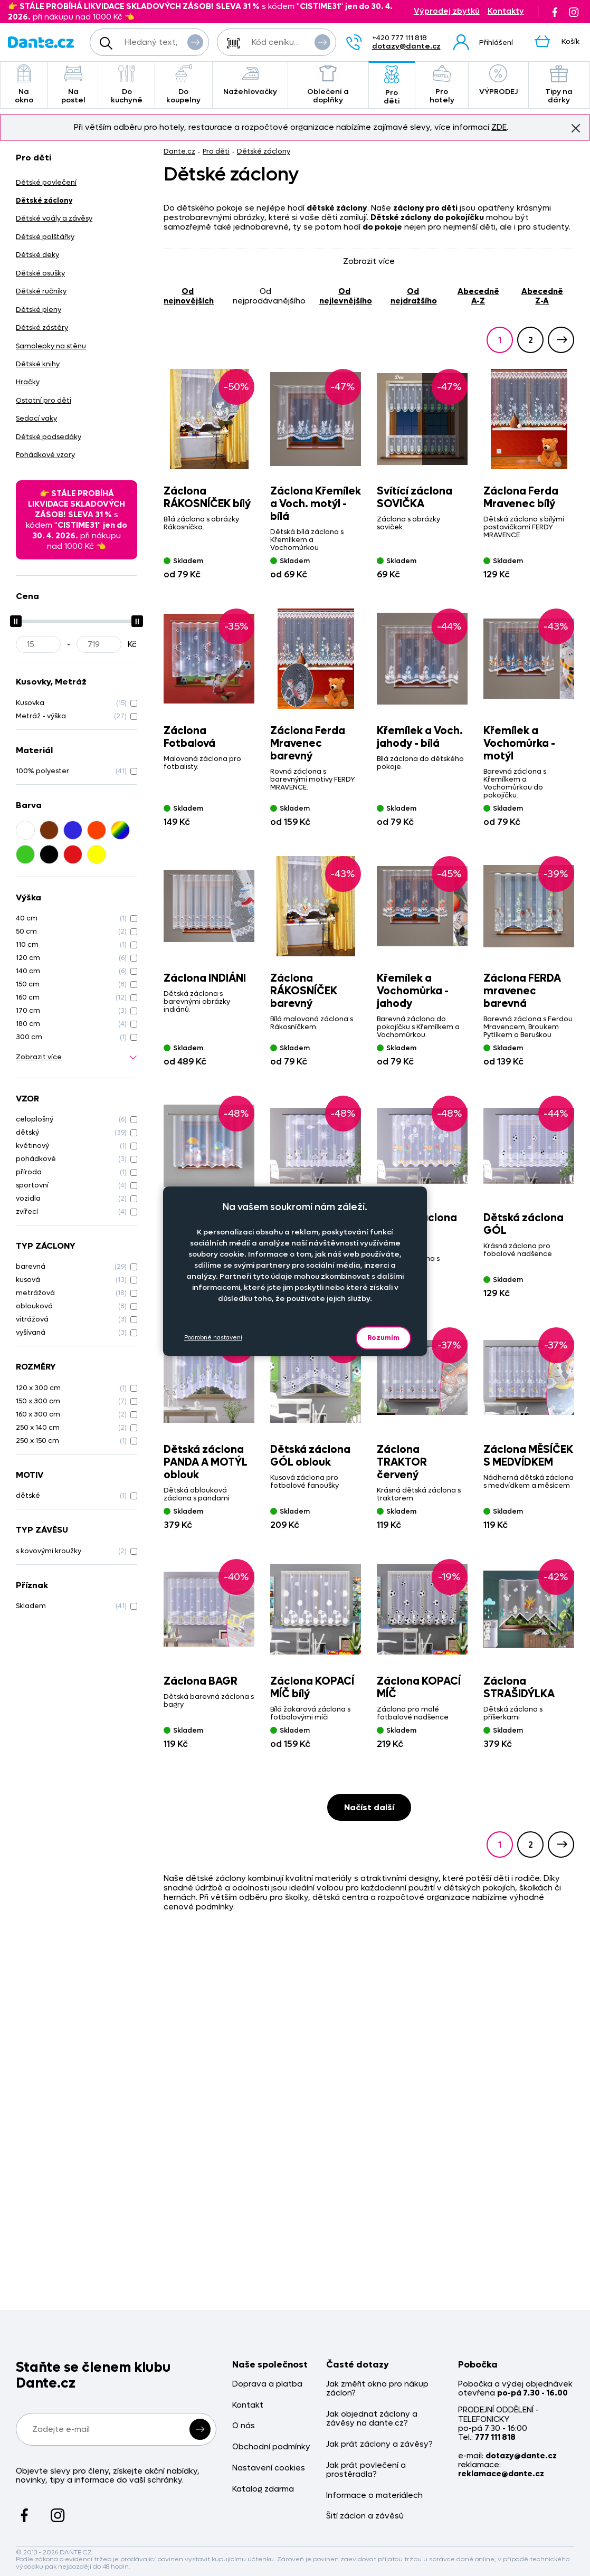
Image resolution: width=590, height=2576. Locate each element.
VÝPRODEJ (498, 80)
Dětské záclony (263, 151)
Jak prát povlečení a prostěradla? (366, 2470)
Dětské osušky (40, 273)
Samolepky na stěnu (51, 345)
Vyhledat (195, 41)
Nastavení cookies (268, 2468)
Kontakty (506, 11)
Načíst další (369, 1807)
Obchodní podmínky (271, 2446)
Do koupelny (184, 84)
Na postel (73, 84)
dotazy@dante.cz (406, 46)
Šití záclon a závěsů (365, 2516)
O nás (243, 2425)
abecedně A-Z (478, 296)
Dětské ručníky (41, 291)
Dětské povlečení (46, 182)
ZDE (499, 127)
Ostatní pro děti (43, 400)
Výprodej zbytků (447, 11)
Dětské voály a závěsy (54, 218)
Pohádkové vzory (45, 454)
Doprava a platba (267, 2384)
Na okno (24, 84)
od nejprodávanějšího (269, 296)
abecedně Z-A (542, 296)
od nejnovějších (189, 296)
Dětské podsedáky (48, 436)
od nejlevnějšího (345, 296)
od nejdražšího (414, 296)
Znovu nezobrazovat (575, 127)
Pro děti (392, 85)
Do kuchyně (127, 84)
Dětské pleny (38, 309)
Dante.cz (179, 151)
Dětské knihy (38, 363)
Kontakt (247, 2405)
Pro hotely (441, 84)
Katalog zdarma (263, 2489)
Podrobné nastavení (213, 1338)
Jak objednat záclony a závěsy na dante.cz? (371, 2419)
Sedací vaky (36, 418)
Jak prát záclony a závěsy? (379, 2444)
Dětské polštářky (45, 236)
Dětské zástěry (42, 327)
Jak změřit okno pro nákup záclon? (377, 2389)
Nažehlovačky (250, 80)
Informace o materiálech (374, 2495)
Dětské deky (37, 254)
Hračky (28, 381)
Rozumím (383, 1337)
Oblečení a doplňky (328, 84)
